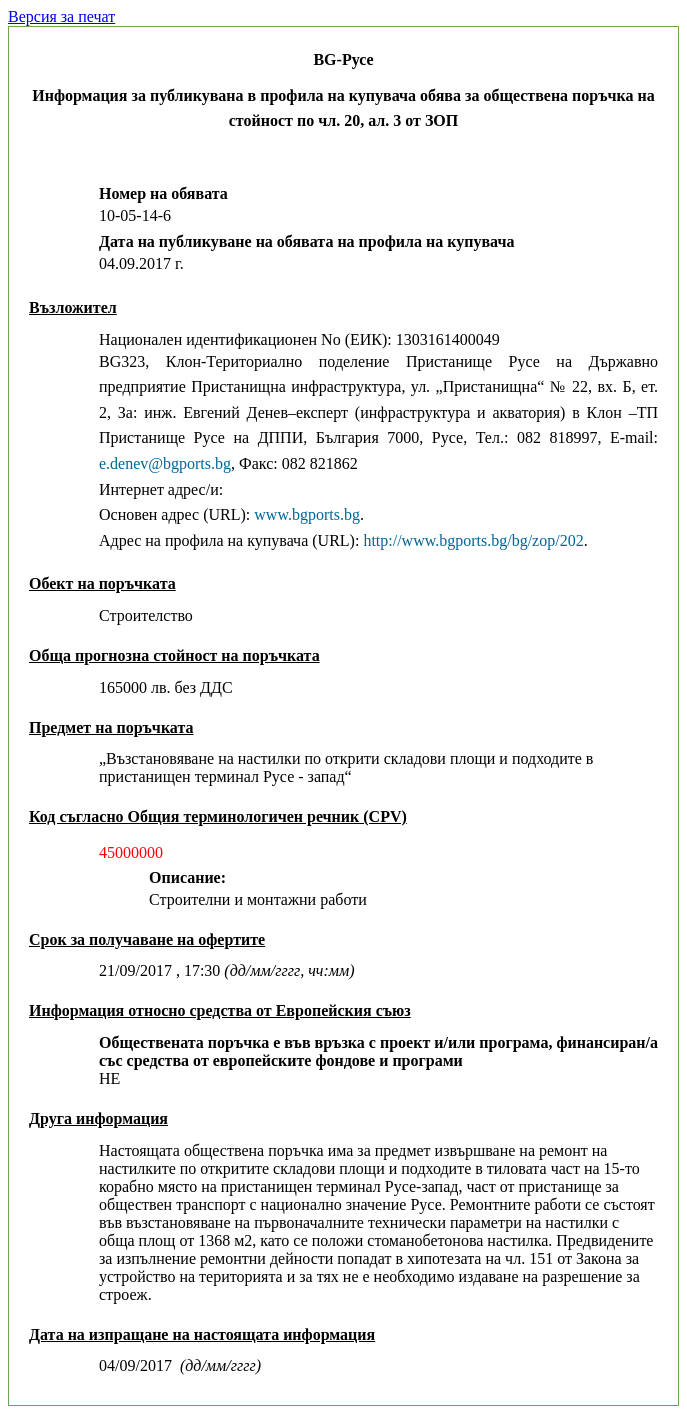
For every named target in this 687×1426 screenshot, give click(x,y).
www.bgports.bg (307, 514)
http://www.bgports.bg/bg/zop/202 (473, 540)
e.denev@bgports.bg (165, 463)
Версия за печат (61, 16)
